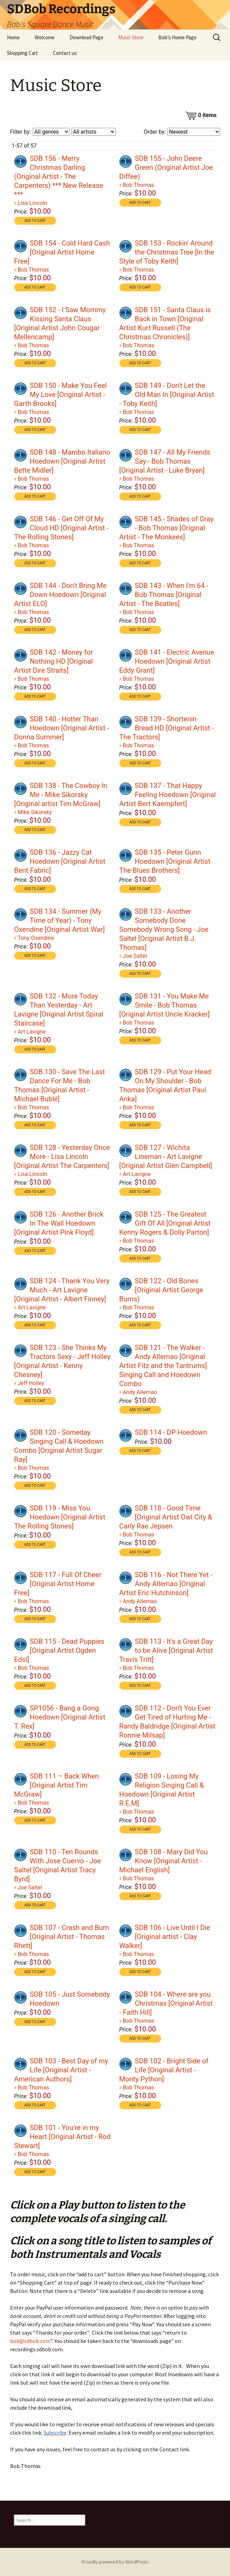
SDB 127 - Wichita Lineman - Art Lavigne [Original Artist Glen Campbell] (165, 1156)
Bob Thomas (138, 185)
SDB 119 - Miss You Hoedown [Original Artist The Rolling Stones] (59, 1517)
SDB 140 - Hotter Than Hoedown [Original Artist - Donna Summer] (61, 728)
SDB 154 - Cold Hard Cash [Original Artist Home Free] (62, 252)
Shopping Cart (22, 53)
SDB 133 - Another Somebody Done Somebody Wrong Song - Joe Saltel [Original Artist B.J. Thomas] (164, 929)
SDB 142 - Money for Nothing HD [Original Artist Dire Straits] (53, 661)
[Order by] (193, 132)
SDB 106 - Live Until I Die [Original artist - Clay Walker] (165, 1936)
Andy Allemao (140, 1392)
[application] (21, 161)
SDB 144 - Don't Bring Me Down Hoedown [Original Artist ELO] (60, 594)
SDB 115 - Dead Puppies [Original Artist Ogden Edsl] (59, 1650)
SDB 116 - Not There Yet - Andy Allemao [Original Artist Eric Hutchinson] (166, 1584)
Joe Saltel (135, 956)
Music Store (130, 37)
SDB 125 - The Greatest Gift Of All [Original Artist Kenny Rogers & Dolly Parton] (165, 1223)
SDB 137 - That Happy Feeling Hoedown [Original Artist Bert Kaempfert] (167, 794)
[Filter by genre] (51, 132)
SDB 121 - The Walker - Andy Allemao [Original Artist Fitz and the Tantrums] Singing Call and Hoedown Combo (163, 1365)
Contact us (65, 53)
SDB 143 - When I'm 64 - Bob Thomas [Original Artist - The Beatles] (163, 594)
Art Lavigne (32, 1031)
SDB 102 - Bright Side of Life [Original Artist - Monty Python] (163, 2070)
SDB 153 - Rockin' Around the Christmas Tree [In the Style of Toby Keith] (166, 252)
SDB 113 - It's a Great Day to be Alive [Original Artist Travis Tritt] (166, 1650)
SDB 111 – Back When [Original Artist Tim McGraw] (56, 1785)
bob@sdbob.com (30, 2340)
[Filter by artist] (93, 132)
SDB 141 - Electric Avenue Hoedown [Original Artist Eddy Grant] (166, 661)
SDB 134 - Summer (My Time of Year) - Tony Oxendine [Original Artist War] (59, 920)
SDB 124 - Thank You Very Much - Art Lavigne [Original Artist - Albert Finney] (62, 1290)
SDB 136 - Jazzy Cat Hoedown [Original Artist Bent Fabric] (59, 861)
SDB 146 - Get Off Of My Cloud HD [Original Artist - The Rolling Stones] (61, 528)
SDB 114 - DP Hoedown (171, 1432)
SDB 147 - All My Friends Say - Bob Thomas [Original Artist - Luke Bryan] (165, 461)
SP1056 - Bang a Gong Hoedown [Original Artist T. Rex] (59, 1717)
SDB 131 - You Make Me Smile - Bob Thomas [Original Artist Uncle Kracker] (164, 1005)
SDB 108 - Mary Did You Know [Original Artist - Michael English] (163, 1861)
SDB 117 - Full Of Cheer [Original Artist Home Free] (58, 1584)
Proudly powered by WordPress (115, 2562)
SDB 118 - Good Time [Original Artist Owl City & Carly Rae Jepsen (165, 1517)
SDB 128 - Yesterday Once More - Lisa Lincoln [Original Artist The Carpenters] (62, 1156)
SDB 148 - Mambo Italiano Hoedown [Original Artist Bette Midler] (62, 461)
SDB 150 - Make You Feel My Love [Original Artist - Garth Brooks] (60, 394)
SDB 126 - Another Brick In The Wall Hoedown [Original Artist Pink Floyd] (59, 1223)
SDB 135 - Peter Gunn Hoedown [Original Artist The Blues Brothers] (165, 861)
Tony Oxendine (36, 938)
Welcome (45, 37)
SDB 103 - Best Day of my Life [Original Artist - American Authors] (61, 2070)
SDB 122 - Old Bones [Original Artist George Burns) (161, 1290)
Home (13, 37)
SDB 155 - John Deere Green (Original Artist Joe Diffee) (166, 167)
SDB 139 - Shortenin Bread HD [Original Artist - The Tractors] (166, 728)
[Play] (20, 161)
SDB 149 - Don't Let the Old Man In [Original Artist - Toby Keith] (166, 394)
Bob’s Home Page (177, 37)
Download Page (86, 37)
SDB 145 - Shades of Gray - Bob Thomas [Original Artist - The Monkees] (166, 528)
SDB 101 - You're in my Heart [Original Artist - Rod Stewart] (62, 2136)
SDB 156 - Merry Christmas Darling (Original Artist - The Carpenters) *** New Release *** (58, 176)
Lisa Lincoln (32, 203)
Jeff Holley (31, 1383)
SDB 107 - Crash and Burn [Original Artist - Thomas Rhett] (61, 1936)
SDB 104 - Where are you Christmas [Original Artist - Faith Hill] (166, 2003)
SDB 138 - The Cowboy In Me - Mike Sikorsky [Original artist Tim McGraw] (61, 794)
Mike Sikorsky (35, 812)
